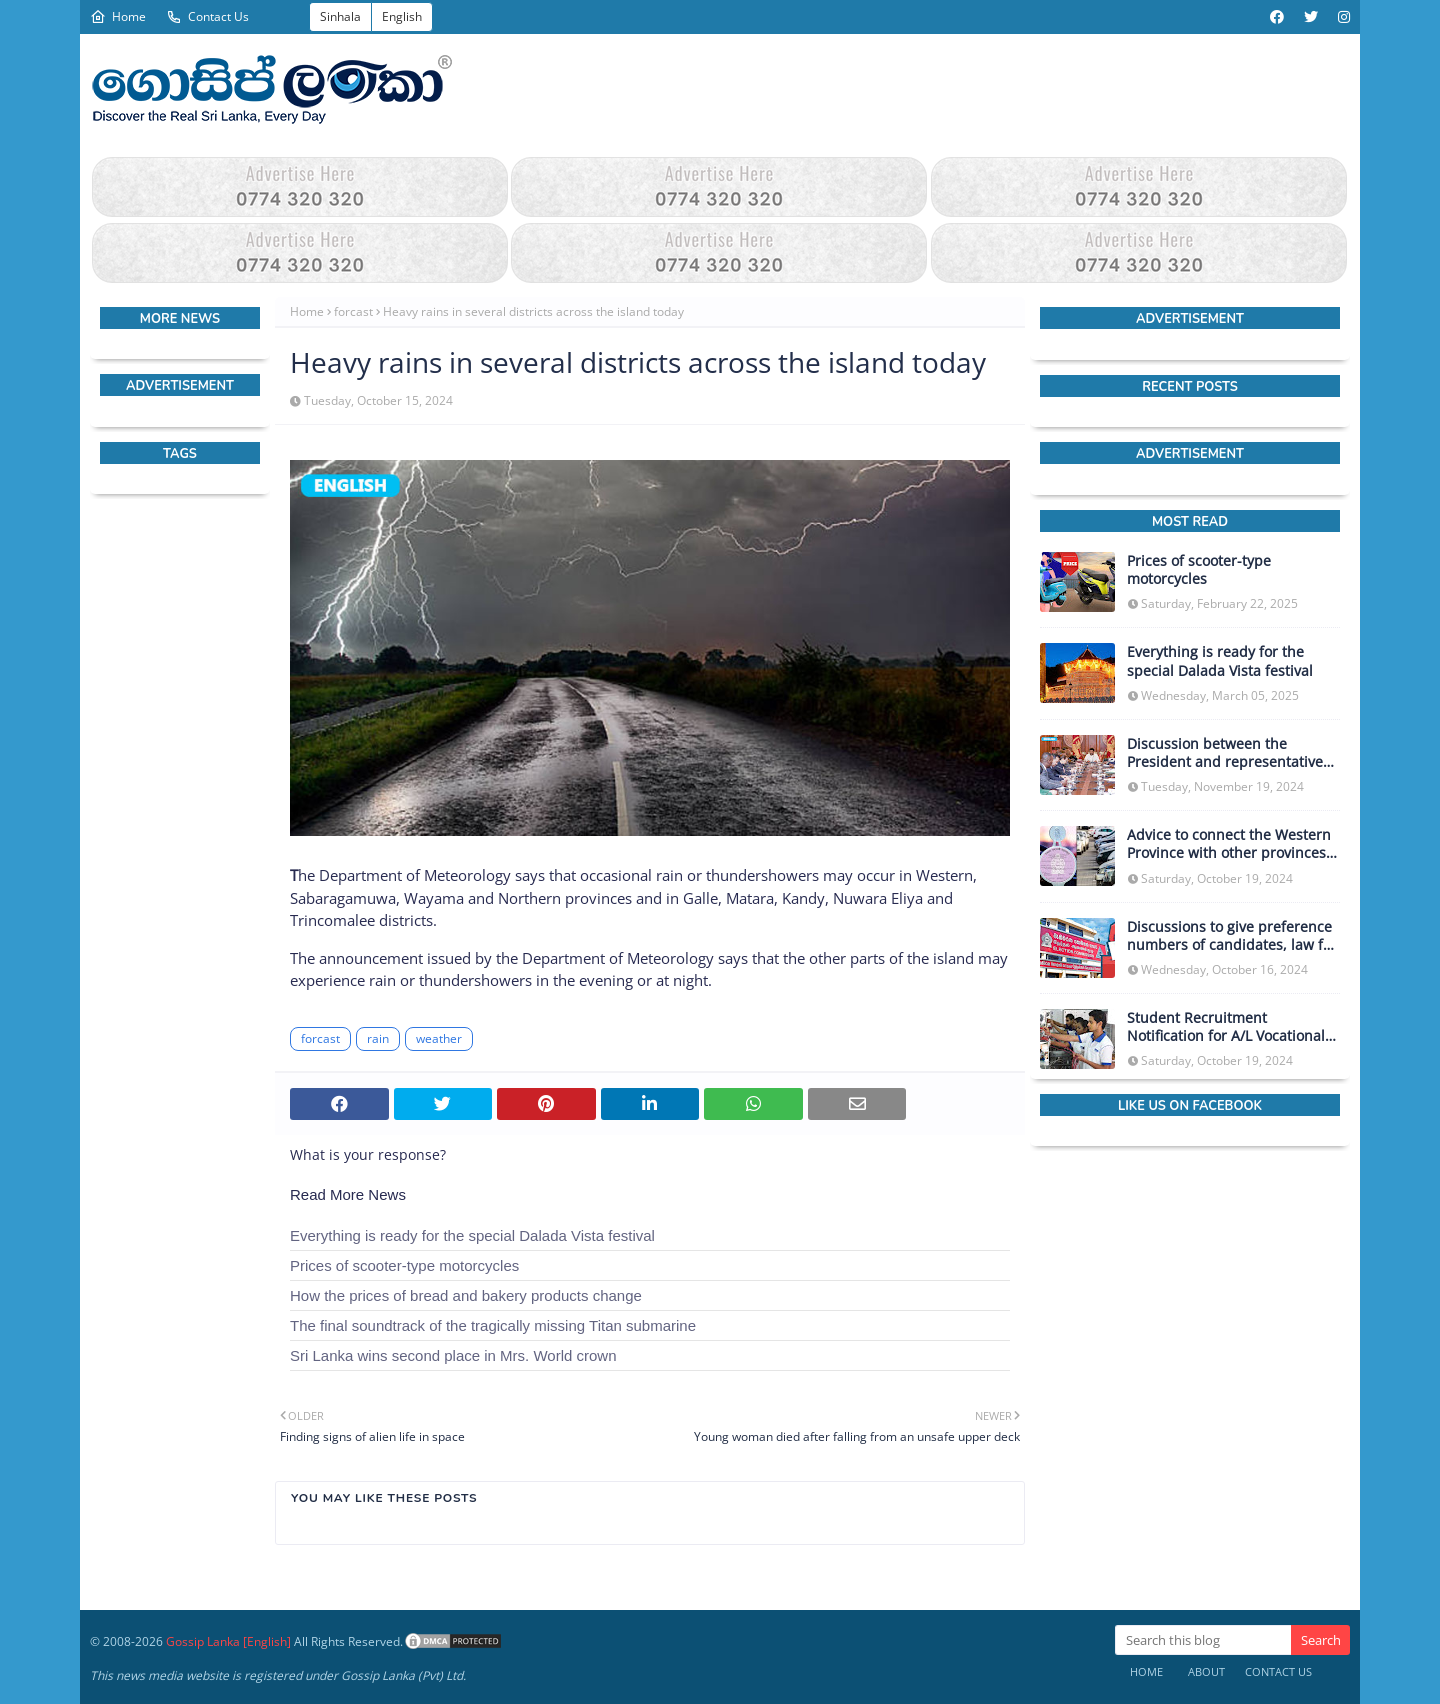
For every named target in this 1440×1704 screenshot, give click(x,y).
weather (439, 1038)
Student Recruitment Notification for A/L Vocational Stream (1226, 1027)
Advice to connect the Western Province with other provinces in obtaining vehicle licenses (1229, 844)
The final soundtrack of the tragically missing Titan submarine (493, 1325)
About (1206, 1671)
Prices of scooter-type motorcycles (404, 1265)
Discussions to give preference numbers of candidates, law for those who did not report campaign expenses (1232, 936)
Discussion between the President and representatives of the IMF (1228, 753)
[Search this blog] (1203, 1640)
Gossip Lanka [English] (228, 1641)
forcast (353, 311)
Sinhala (340, 16)
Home (118, 16)
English (402, 16)
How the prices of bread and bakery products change (466, 1295)
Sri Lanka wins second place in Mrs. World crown (453, 1355)
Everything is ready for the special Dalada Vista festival (472, 1235)
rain (378, 1038)
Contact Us (207, 16)
